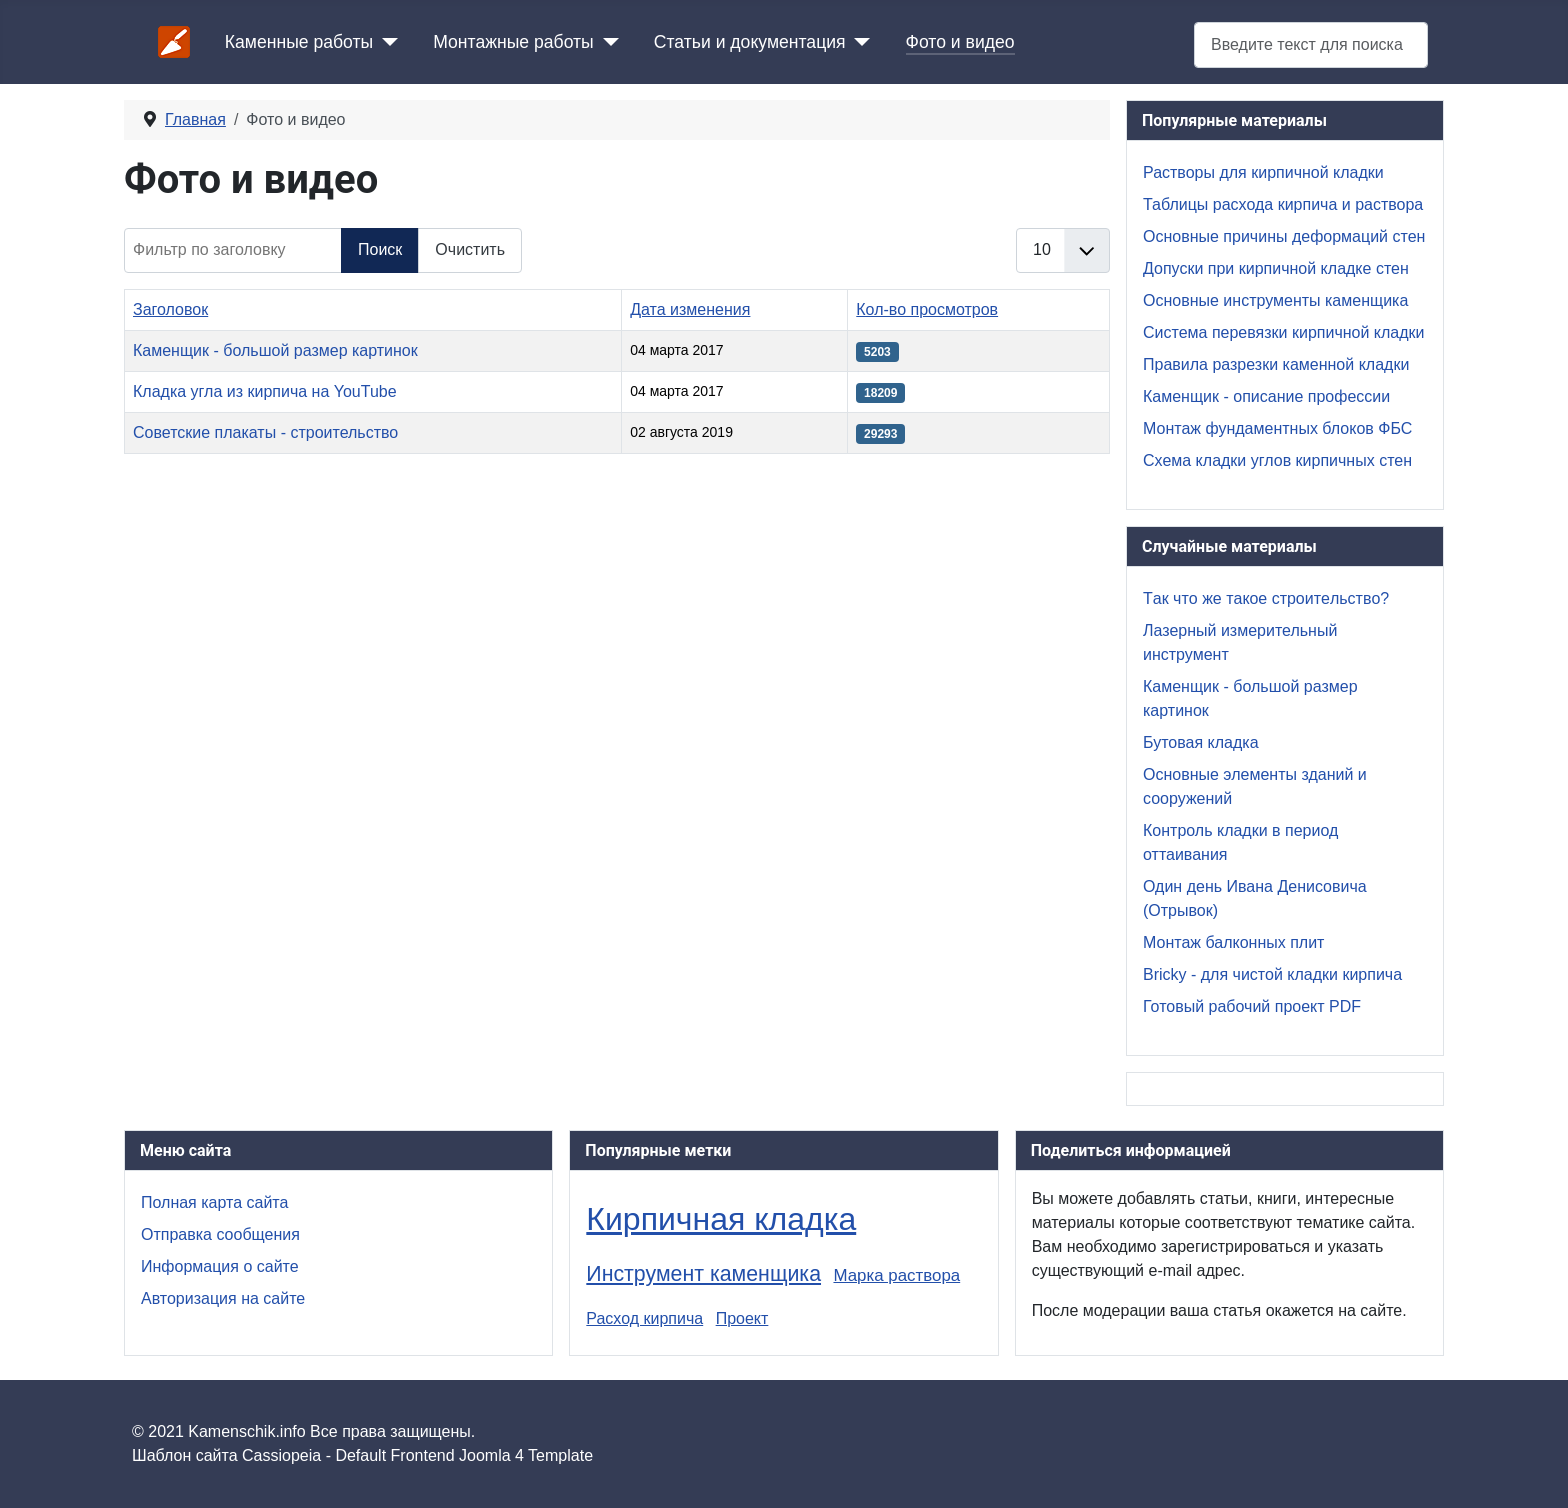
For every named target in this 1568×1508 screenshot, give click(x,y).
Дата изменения (690, 309)
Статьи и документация (750, 42)
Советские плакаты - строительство (265, 432)
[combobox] (1311, 44)
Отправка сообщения (220, 1234)
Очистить (470, 249)
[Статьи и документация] (858, 42)
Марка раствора (896, 1275)
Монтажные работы (513, 42)
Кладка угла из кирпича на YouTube (265, 391)
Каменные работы (299, 42)
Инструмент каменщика (703, 1274)
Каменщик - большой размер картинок (275, 350)
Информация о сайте (220, 1266)
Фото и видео (960, 42)
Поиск (380, 249)
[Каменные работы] (385, 42)
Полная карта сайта (214, 1202)
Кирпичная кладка (721, 1219)
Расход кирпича (644, 1318)
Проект (742, 1318)
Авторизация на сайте (223, 1298)
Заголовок (170, 309)
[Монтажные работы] (606, 42)
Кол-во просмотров (927, 309)
